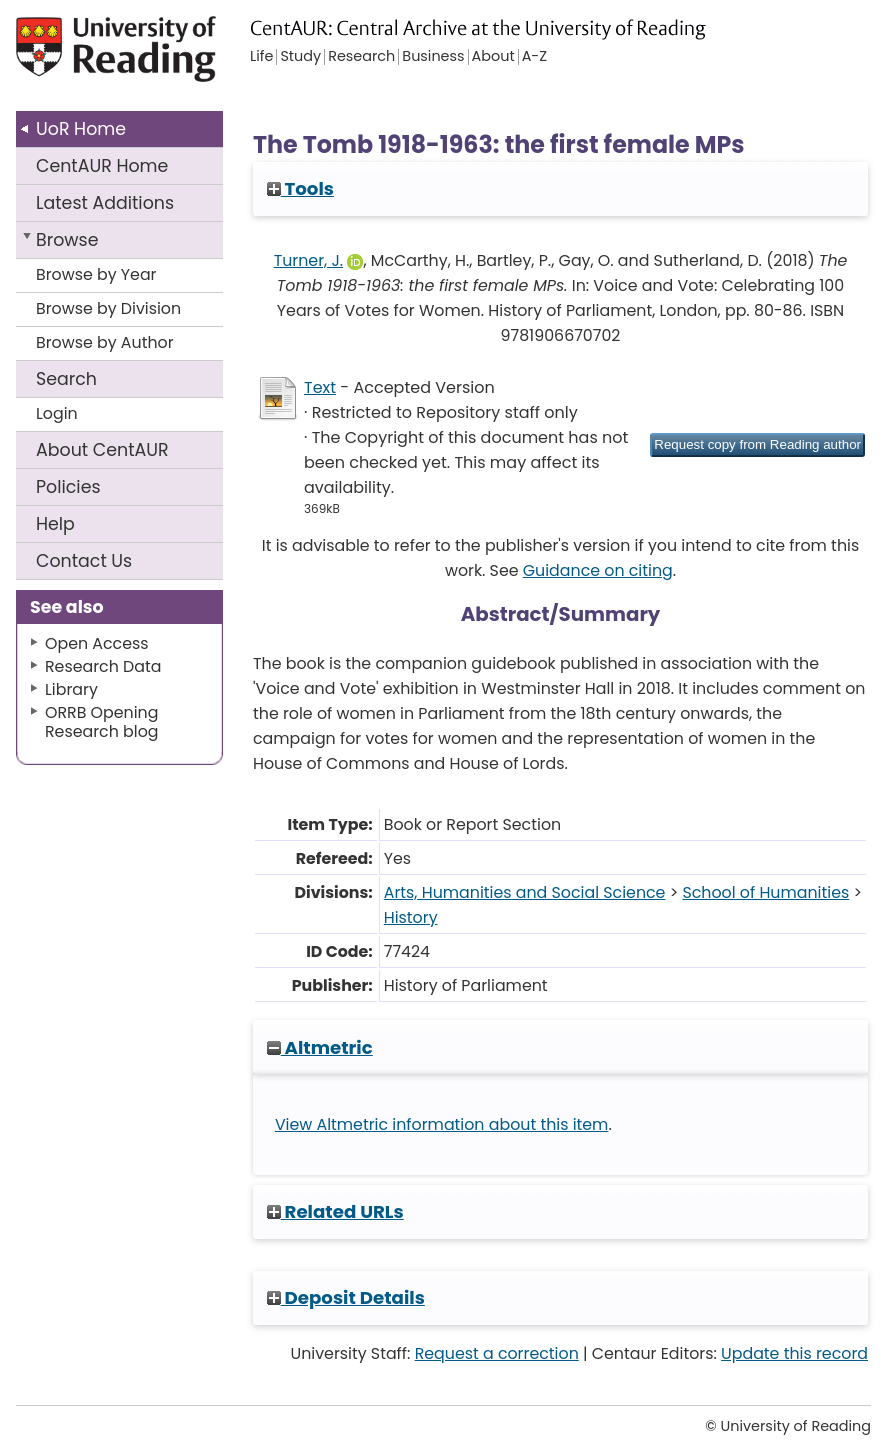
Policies (68, 487)
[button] (757, 445)
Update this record (794, 1353)
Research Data (103, 666)
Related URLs (335, 1211)
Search (66, 379)
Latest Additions (105, 203)
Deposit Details (346, 1297)
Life (261, 57)
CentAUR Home (102, 166)
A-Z (534, 57)
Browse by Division (108, 308)
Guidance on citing (598, 570)
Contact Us (84, 561)
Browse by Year (96, 274)
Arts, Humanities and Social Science (525, 892)
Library (71, 689)
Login (57, 413)
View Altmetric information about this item (442, 1124)
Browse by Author (105, 342)
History (411, 917)
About (102, 450)
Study (300, 57)
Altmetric (320, 1047)
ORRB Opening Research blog (102, 722)
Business (433, 57)
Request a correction (497, 1353)
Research (361, 57)
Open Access (97, 643)
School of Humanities (765, 892)
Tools (300, 188)
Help (55, 524)
